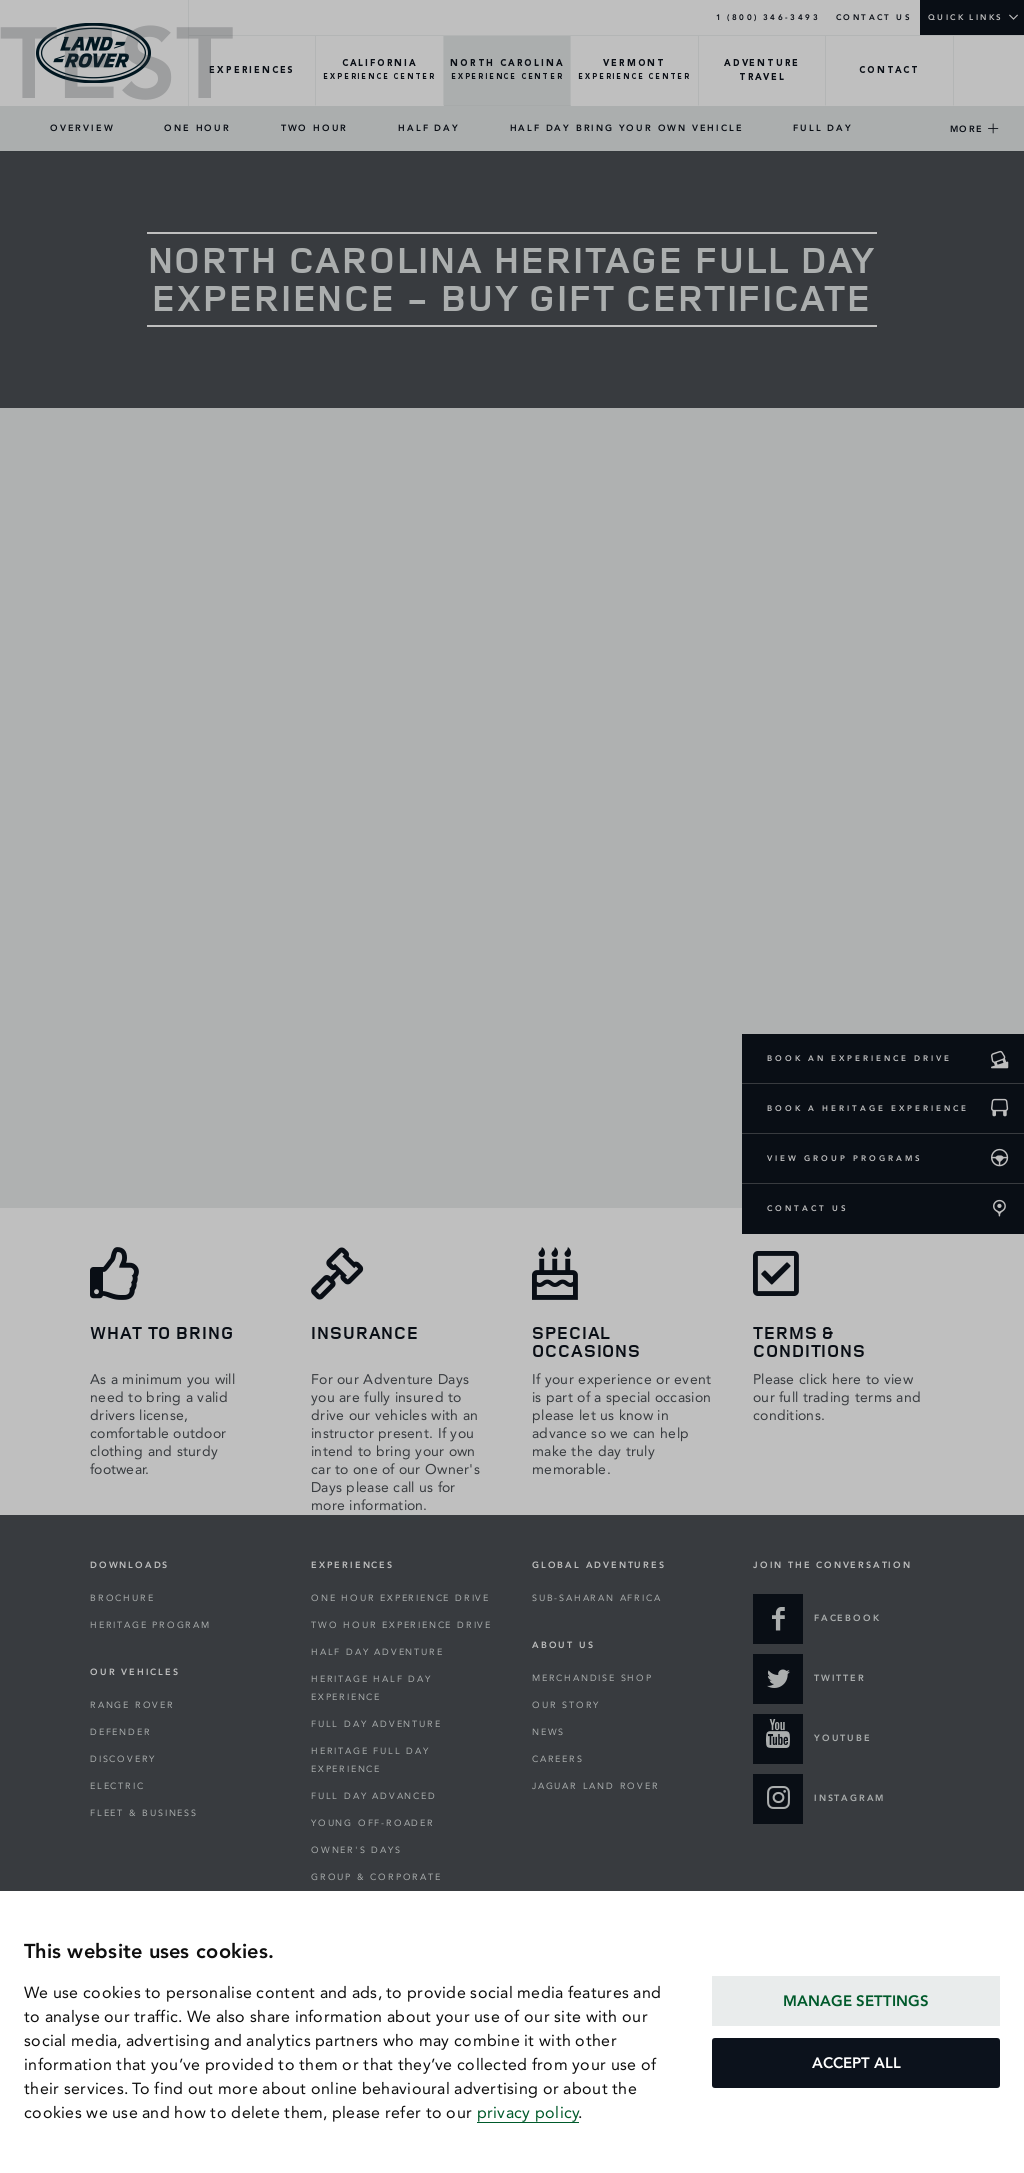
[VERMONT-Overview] (634, 71)
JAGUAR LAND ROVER (596, 1786)
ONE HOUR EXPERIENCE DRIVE (400, 1598)
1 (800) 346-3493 (768, 17)
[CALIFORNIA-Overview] (379, 71)
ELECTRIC (117, 1786)
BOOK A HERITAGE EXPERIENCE (868, 1108)
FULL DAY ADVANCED (374, 1796)
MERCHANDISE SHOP (592, 1678)
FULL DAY (822, 128)
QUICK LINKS (965, 17)
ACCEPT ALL (856, 2063)
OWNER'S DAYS (356, 1850)
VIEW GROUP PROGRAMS (845, 1158)
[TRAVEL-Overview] (762, 71)
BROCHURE (122, 1598)
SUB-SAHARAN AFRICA (596, 1598)
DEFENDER (120, 1732)
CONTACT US (874, 17)
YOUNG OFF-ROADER (373, 1823)
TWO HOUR (314, 128)
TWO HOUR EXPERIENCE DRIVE (401, 1625)
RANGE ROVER (132, 1705)
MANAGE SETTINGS (856, 2001)
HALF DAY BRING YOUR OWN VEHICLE (627, 128)
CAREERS (558, 1759)
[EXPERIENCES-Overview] (252, 71)
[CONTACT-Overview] (889, 71)
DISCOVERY (123, 1759)
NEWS (548, 1732)
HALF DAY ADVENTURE (377, 1652)
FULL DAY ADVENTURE (376, 1724)
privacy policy (528, 2112)
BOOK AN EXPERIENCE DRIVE (859, 1058)
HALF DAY (428, 128)
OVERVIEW (82, 128)
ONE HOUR (197, 128)
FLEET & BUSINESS (144, 1813)
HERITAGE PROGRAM (150, 1625)
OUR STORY (566, 1705)
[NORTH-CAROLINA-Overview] (507, 71)
